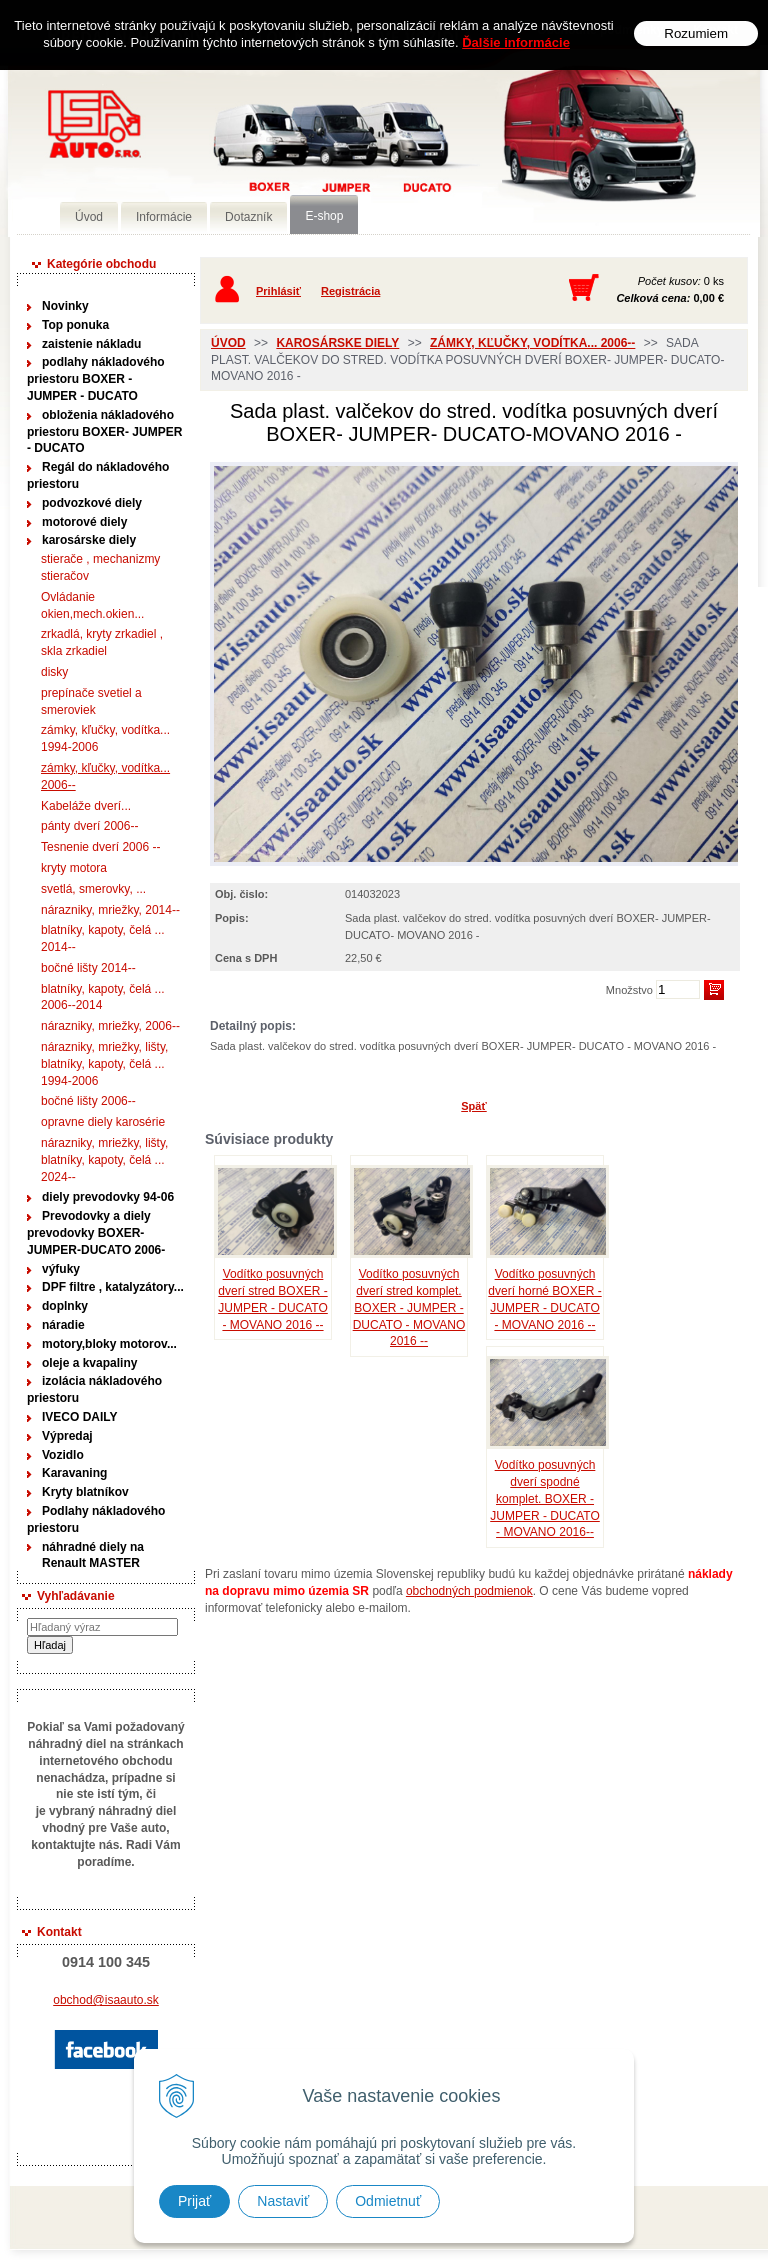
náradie (63, 1325)
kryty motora (74, 868)
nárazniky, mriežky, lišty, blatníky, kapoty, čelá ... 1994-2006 (104, 1064)
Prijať (194, 2201)
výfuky (61, 1269)
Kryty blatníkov (85, 1492)
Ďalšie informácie (516, 42)
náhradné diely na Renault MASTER (93, 1555)
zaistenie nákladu (91, 344)
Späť (473, 1106)
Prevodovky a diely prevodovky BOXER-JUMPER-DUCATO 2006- (96, 1233)
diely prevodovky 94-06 (108, 1197)
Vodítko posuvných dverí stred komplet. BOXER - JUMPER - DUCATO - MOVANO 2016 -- (409, 1307)
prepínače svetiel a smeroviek (91, 701)
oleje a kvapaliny (89, 1363)
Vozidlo (63, 1455)
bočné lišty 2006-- (88, 1101)
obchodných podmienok (469, 1591)
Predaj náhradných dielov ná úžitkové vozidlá (298, 156)
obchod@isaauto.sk (106, 2000)
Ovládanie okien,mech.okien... (92, 605)
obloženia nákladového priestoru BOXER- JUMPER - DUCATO (104, 432)
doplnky (65, 1306)
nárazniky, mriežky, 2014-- (110, 910)
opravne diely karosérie (103, 1122)
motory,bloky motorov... (109, 1344)
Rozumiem (696, 33)
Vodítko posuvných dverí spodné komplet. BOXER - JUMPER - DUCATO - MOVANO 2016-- (545, 1498)
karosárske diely (89, 540)
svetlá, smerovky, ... (93, 889)
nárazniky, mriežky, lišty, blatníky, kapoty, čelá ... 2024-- (104, 1160)
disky (54, 672)
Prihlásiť (278, 291)
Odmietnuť (388, 2201)
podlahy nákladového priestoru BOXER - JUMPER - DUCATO (96, 379)
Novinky (65, 306)
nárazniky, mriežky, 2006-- (110, 1026)
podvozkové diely (92, 503)
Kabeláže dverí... (86, 806)
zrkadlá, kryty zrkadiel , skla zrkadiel (102, 642)
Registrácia (350, 291)
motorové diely (84, 522)
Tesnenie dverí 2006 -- (100, 847)
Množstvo (629, 990)
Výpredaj (67, 1436)
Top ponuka (75, 325)
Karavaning (74, 1473)
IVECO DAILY (80, 1417)
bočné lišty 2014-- (88, 968)
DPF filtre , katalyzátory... (113, 1287)
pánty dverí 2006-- (89, 826)
